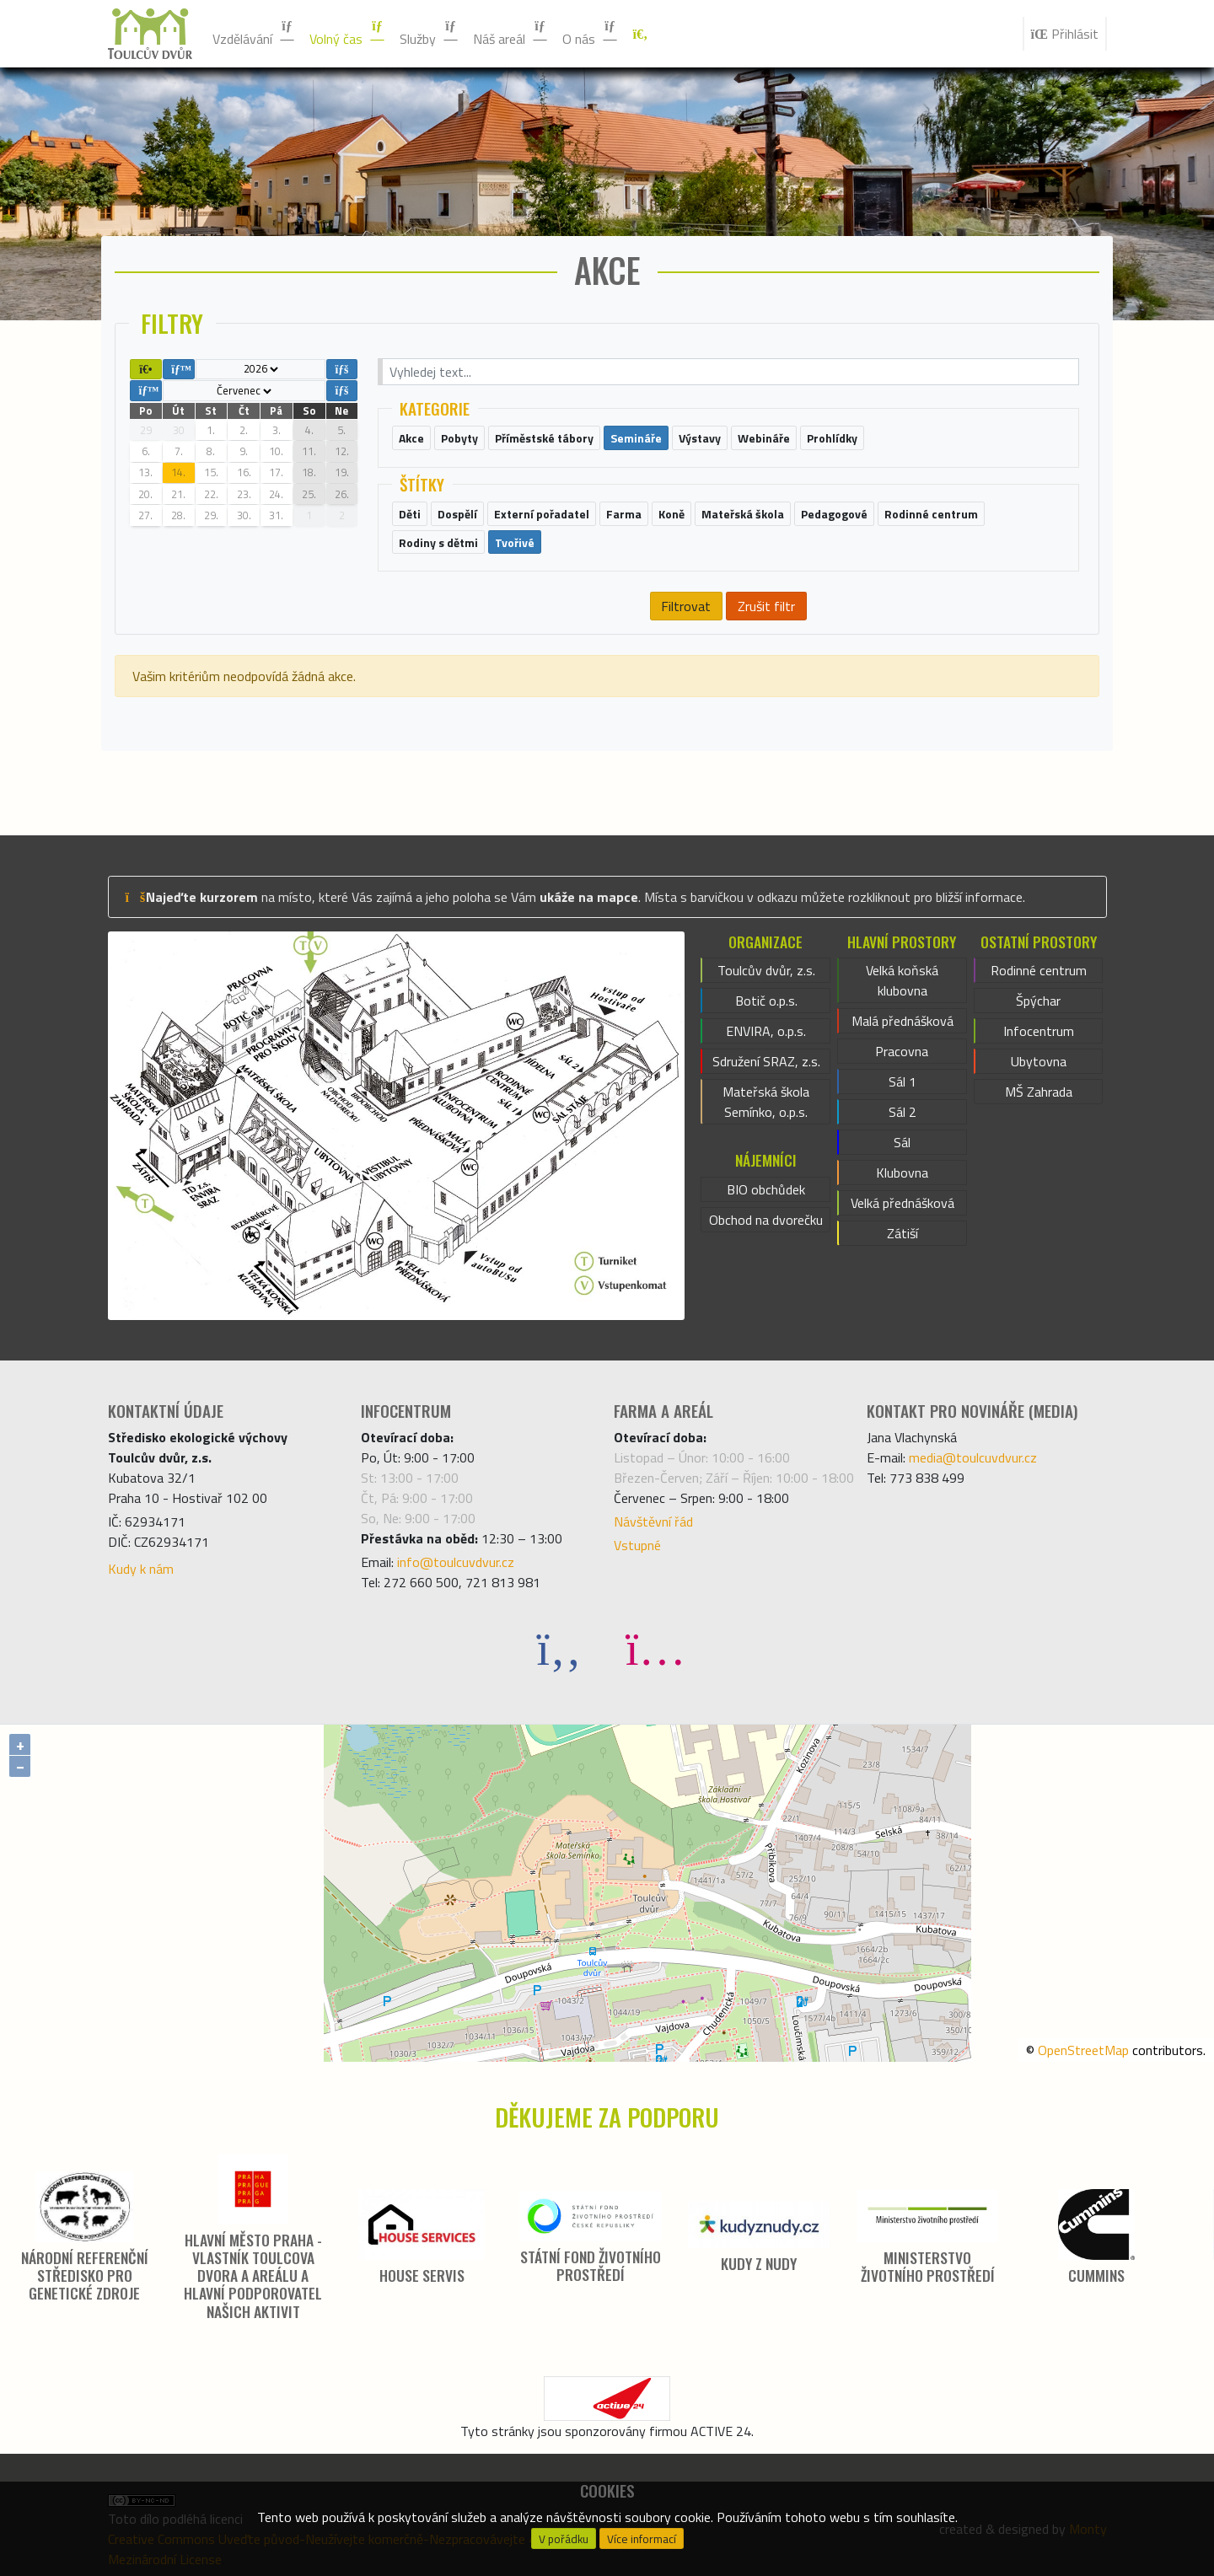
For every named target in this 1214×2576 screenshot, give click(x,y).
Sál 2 (902, 1112)
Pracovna (901, 1051)
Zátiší (902, 1233)
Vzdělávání (254, 34)
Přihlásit (1065, 34)
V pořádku (563, 2538)
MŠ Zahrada (1038, 1091)
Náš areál (511, 34)
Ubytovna (1038, 1061)
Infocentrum (1038, 1031)
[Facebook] (558, 1647)
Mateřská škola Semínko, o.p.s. (765, 1101)
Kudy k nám (141, 1569)
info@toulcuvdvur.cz (455, 1562)
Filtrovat (686, 606)
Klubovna (902, 1172)
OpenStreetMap (1083, 2050)
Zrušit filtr (766, 606)
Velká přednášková (902, 1203)
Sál (902, 1142)
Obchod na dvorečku (766, 1220)
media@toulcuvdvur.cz (973, 1457)
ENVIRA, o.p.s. (766, 1031)
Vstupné (637, 1545)
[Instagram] (655, 1647)
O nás (590, 34)
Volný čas (347, 34)
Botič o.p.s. (766, 1000)
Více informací (641, 2538)
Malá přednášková (902, 1021)
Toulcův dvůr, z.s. (766, 970)
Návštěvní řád (653, 1521)
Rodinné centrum (1039, 970)
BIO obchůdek (766, 1189)
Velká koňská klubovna (902, 980)
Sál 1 (902, 1081)
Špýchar (1038, 1000)
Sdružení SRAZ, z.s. (766, 1061)
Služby (429, 34)
